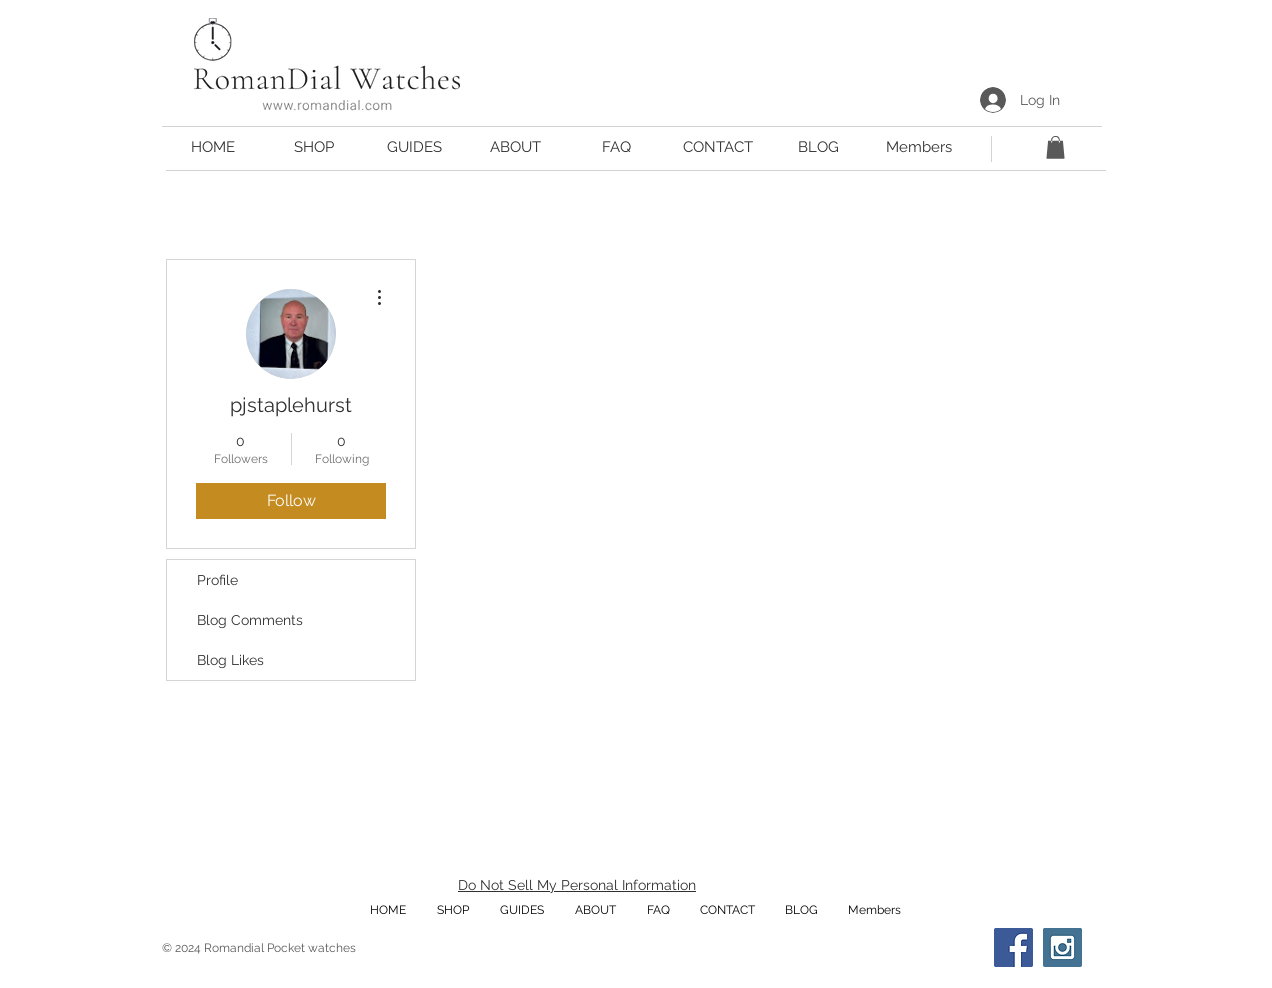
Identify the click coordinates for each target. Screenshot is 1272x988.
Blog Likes (230, 660)
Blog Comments (250, 620)
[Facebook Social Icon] (1013, 947)
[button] (414, 147)
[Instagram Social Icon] (1062, 947)
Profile (217, 580)
